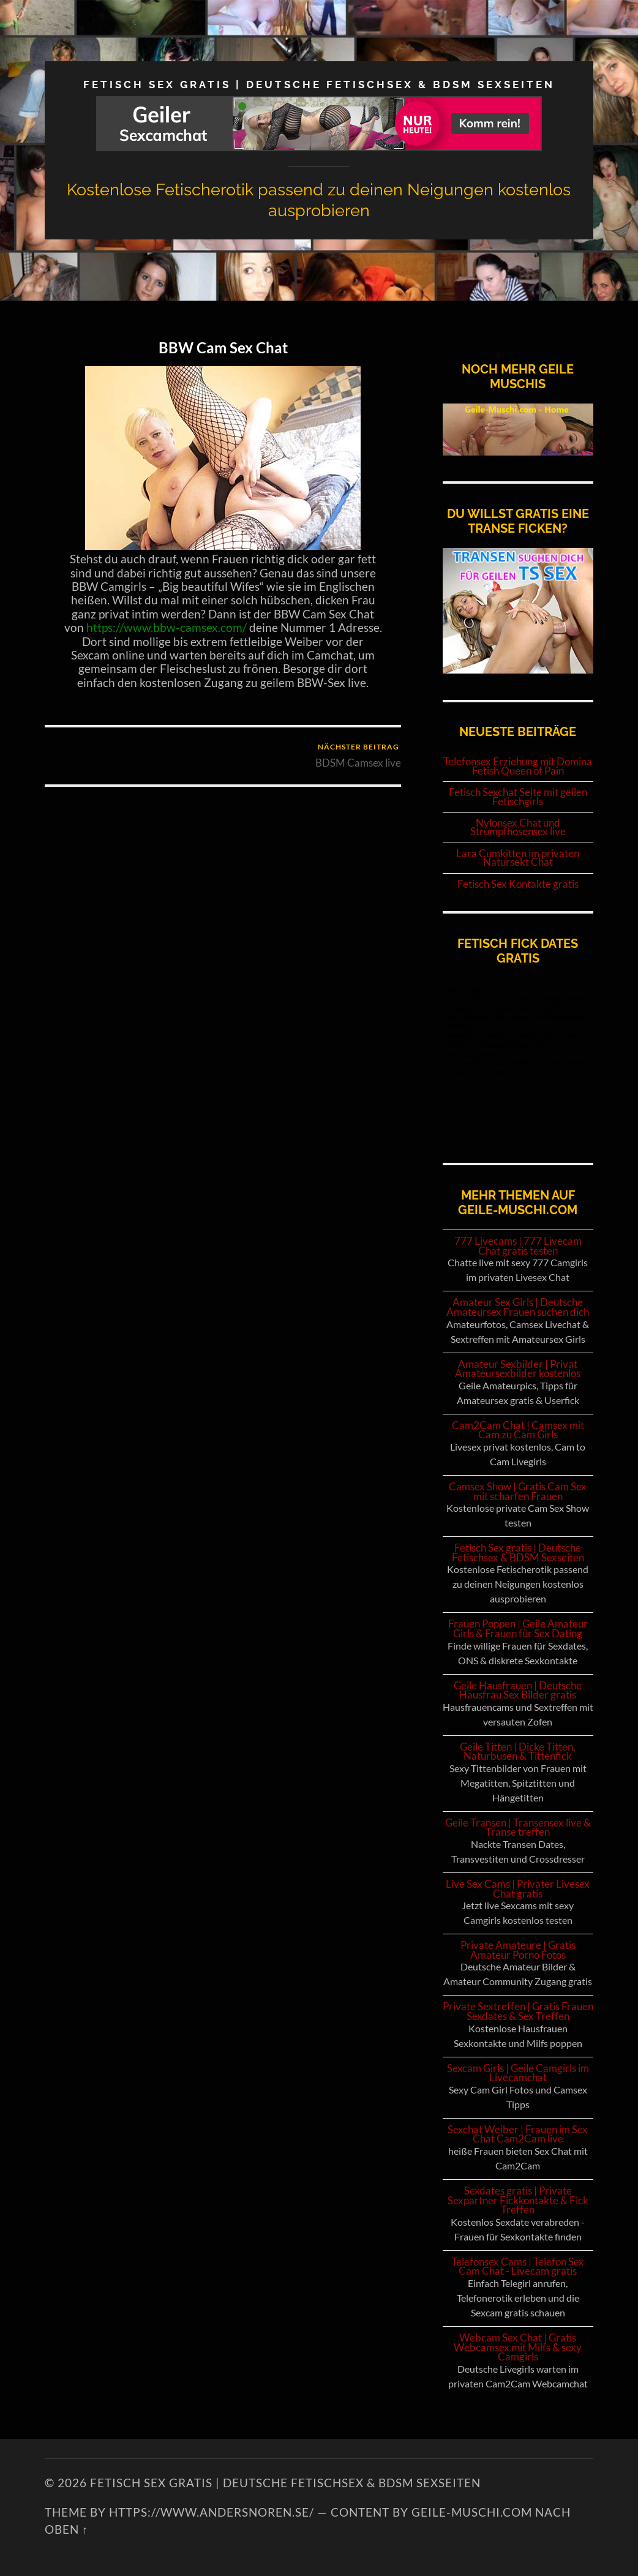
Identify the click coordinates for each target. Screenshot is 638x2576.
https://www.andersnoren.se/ (211, 2512)
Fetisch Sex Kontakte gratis (518, 884)
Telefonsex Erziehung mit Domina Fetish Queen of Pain (517, 766)
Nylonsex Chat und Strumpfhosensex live (518, 827)
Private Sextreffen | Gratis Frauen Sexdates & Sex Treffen (518, 2011)
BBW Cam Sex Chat (223, 347)
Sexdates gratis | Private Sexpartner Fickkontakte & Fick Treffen (518, 2200)
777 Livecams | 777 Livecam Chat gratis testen (518, 1245)
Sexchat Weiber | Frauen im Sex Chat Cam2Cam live (518, 2134)
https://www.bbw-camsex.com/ (166, 627)
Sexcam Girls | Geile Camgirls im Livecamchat (518, 2073)
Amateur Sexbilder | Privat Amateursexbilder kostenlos (517, 1368)
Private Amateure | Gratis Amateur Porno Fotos (518, 1950)
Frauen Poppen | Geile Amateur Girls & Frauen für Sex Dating (518, 1628)
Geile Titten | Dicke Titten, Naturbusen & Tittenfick (518, 1751)
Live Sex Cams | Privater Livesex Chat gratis (518, 1888)
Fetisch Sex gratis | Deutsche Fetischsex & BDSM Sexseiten (319, 84)
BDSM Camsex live (358, 755)
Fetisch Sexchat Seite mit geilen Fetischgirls (518, 797)
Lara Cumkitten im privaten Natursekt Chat (517, 858)
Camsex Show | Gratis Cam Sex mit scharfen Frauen (518, 1491)
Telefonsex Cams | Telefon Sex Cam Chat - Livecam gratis (517, 2266)
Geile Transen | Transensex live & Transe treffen (518, 1827)
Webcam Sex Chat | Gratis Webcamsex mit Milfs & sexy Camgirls (518, 2347)
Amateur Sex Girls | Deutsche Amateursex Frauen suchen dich (517, 1307)
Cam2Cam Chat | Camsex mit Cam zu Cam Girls (518, 1430)
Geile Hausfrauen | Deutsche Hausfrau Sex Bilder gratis (518, 1690)
